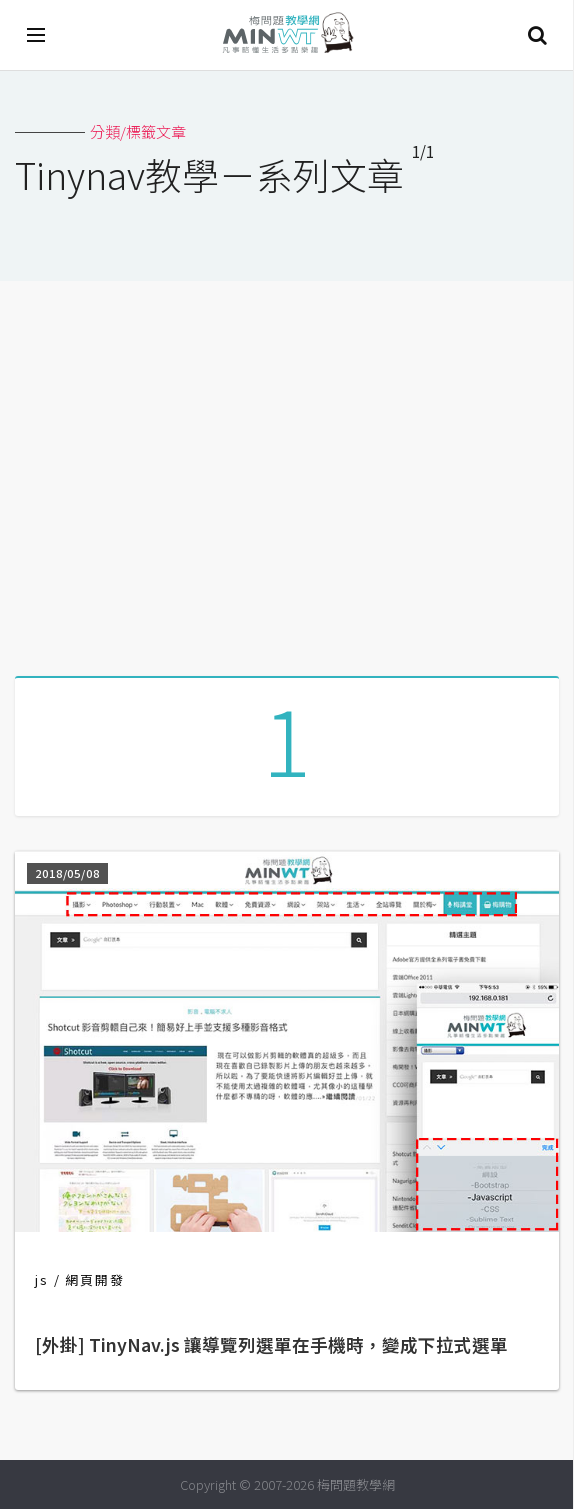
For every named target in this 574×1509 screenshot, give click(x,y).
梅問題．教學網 (287, 35)
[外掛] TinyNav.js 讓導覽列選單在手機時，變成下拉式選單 (271, 1344)
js (42, 1279)
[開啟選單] (37, 35)
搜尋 (537, 35)
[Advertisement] (287, 471)
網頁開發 (95, 1279)
